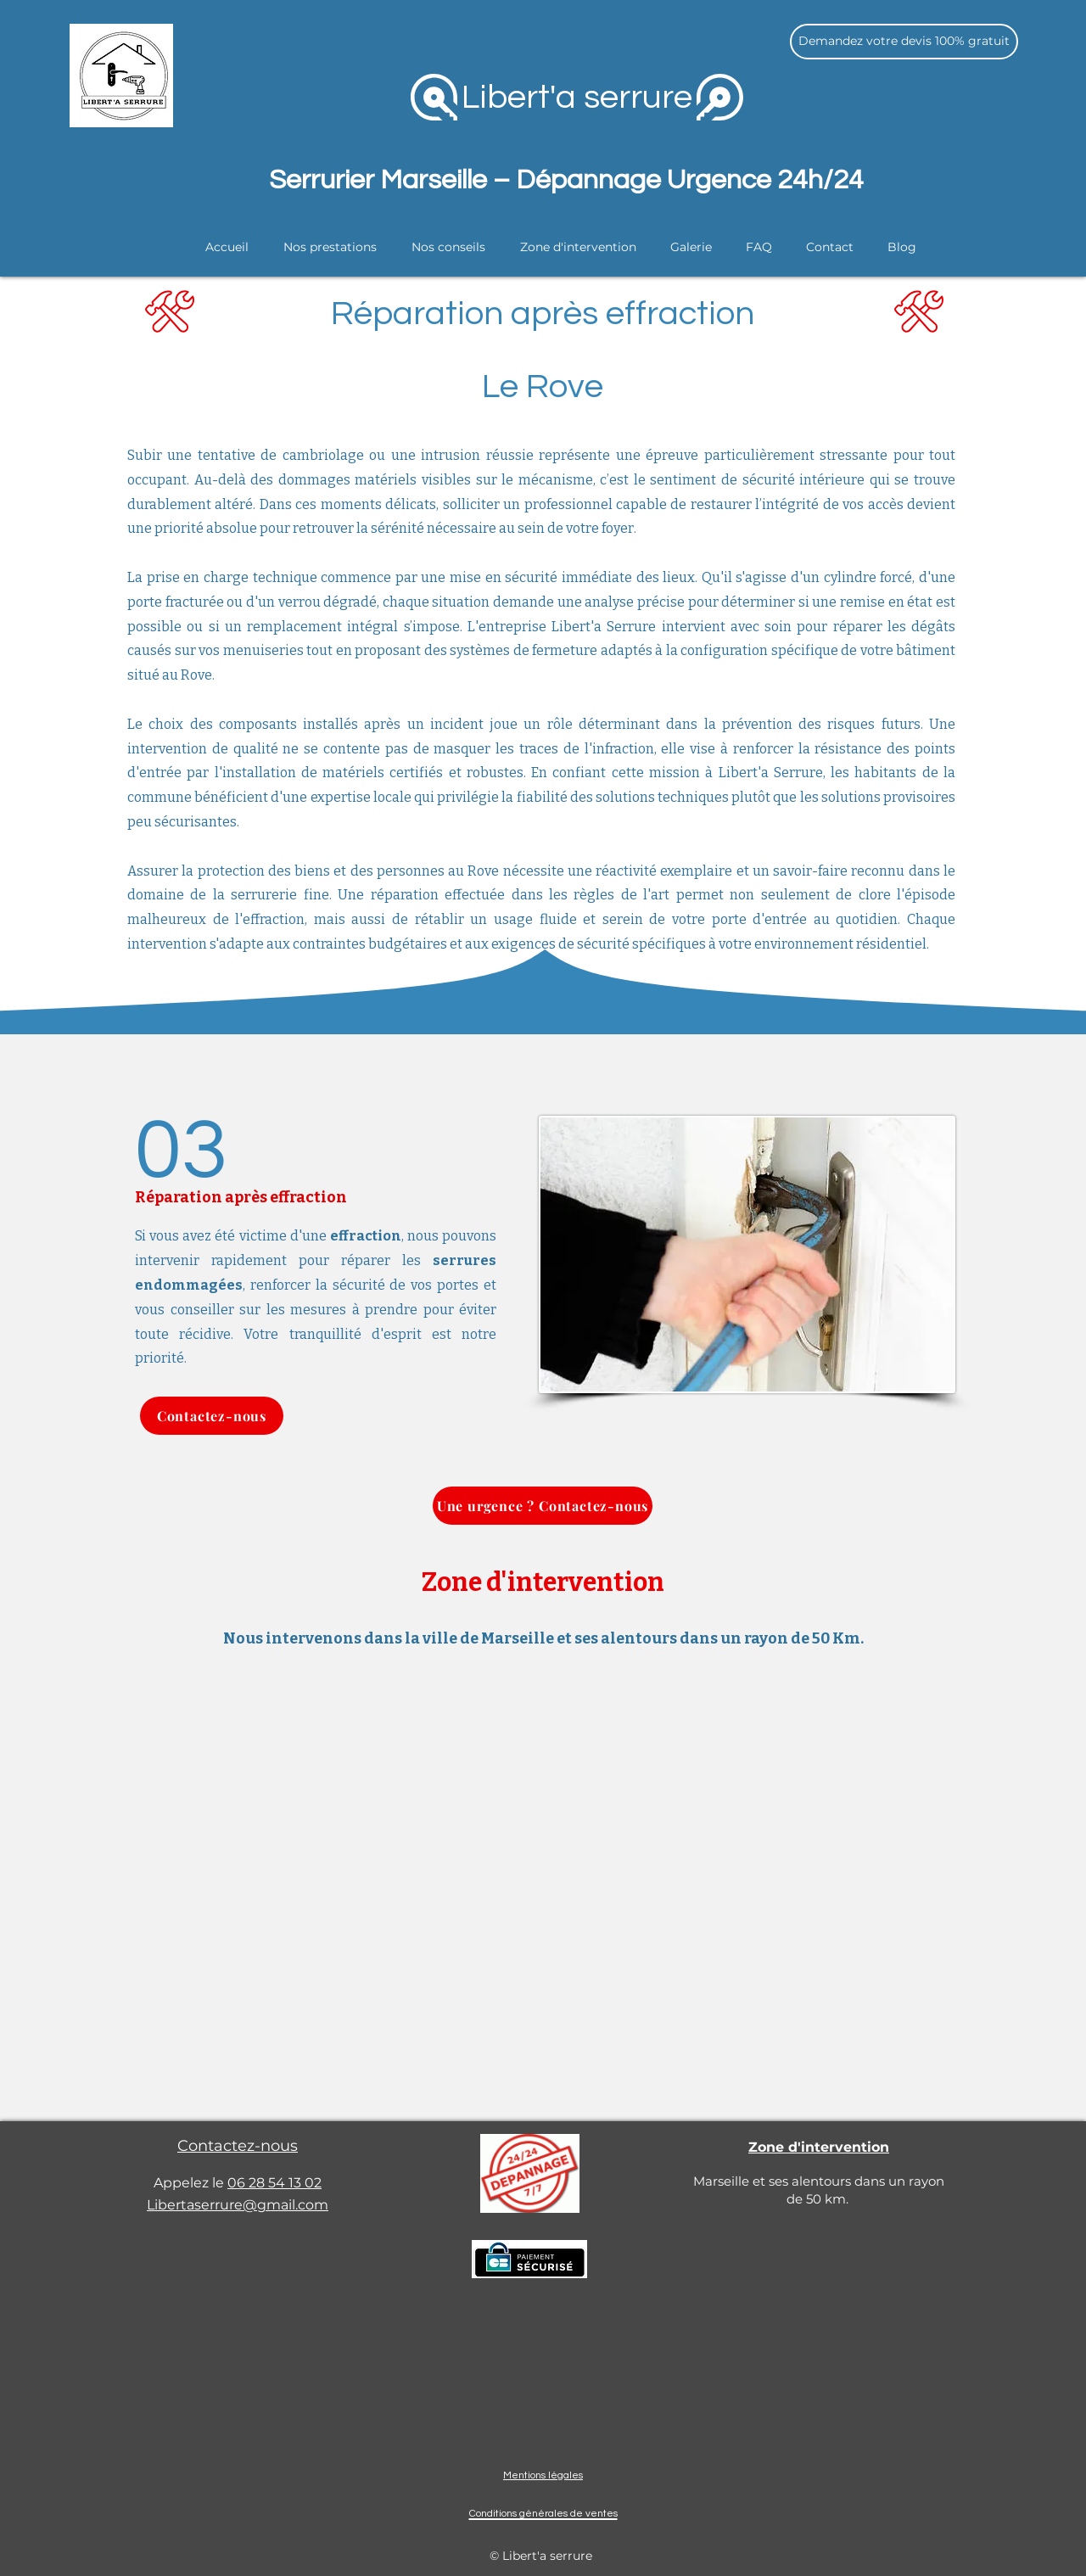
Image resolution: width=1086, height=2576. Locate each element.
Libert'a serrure (577, 97)
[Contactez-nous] (211, 1416)
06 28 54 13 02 (274, 2183)
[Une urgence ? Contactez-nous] (542, 1506)
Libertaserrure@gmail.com (237, 2205)
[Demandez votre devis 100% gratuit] (904, 41)
